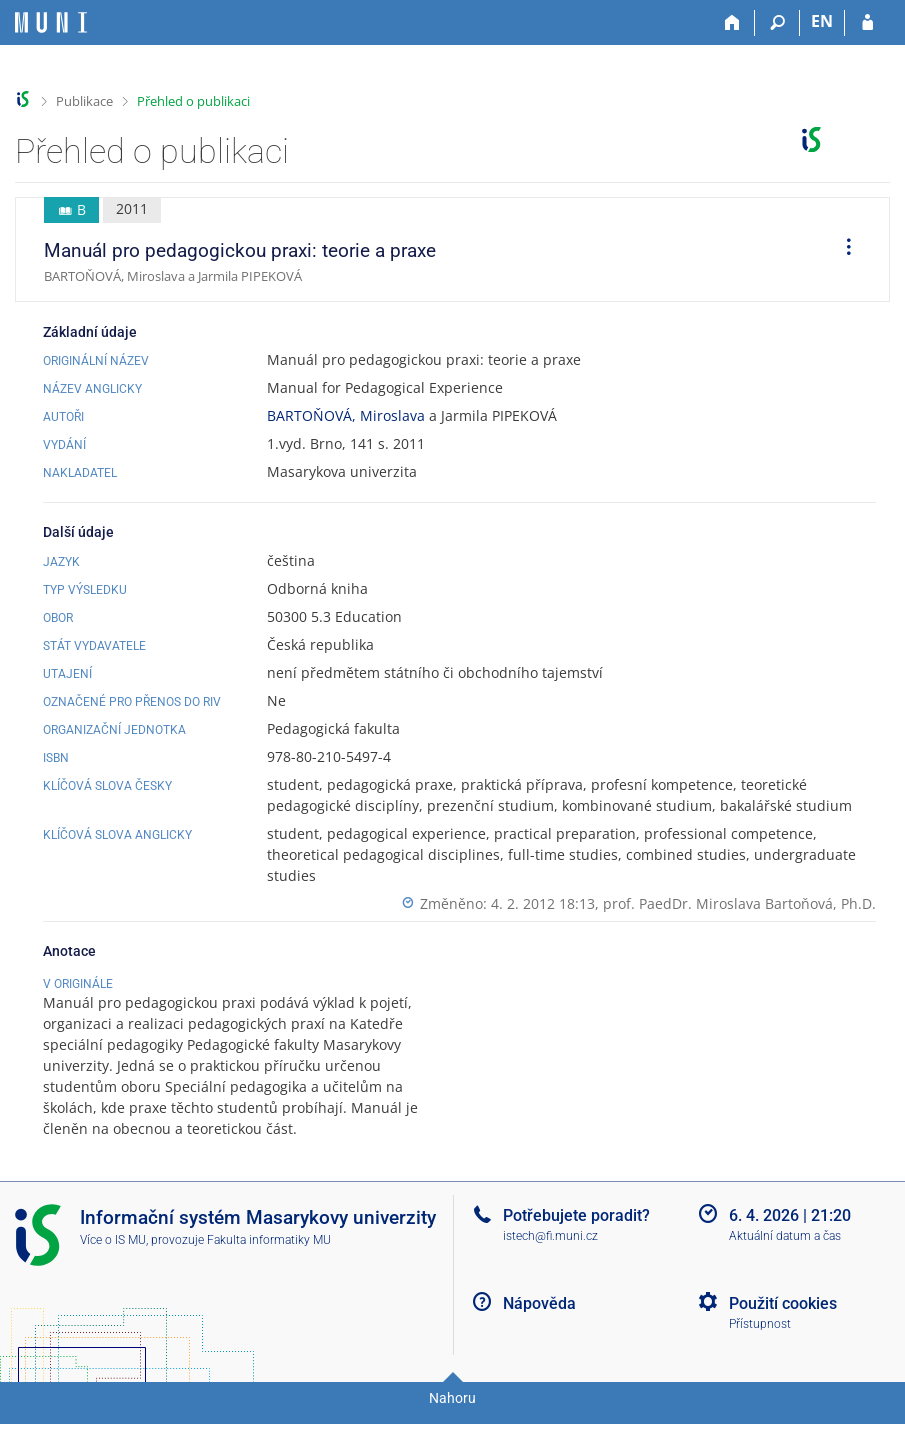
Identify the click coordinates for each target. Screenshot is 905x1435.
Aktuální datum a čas (785, 1257)
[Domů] (732, 23)
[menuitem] (842, 250)
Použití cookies (783, 1324)
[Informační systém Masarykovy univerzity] (51, 22)
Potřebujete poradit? (576, 1236)
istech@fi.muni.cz (550, 1257)
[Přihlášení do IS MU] (867, 23)
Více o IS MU (113, 1261)
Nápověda (539, 1324)
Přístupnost (760, 1345)
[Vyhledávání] (777, 23)
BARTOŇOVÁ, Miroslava (346, 415)
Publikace (84, 101)
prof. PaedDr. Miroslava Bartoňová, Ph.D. (739, 903)
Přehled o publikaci (193, 101)
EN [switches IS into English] (822, 21)
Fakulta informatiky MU (269, 1261)
